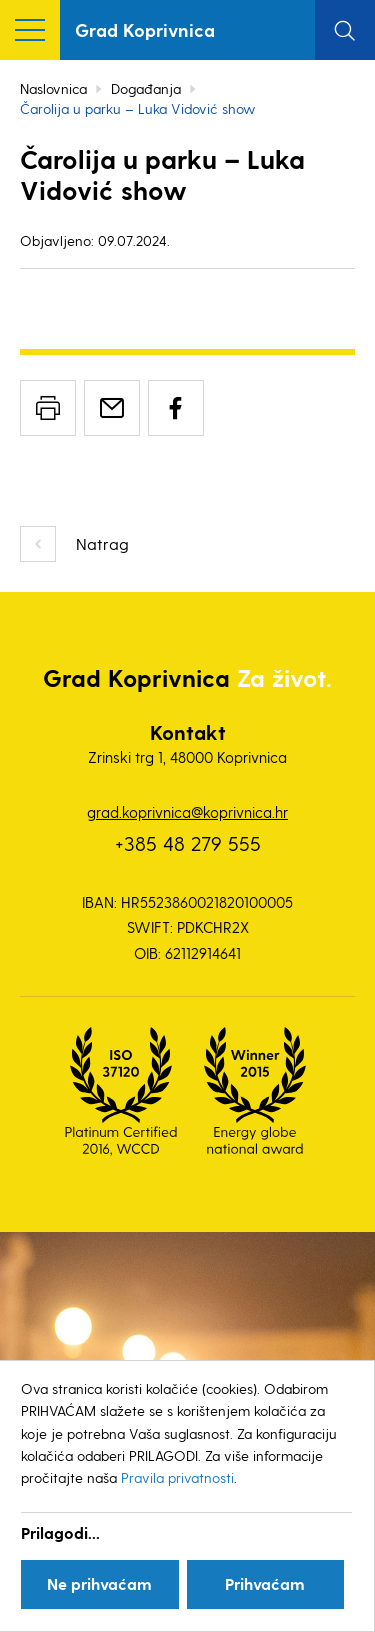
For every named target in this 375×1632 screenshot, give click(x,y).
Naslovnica (53, 88)
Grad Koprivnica (145, 29)
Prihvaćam (265, 1583)
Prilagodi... (60, 1532)
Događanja (146, 88)
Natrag (102, 543)
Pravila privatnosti (177, 1477)
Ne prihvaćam (99, 1583)
